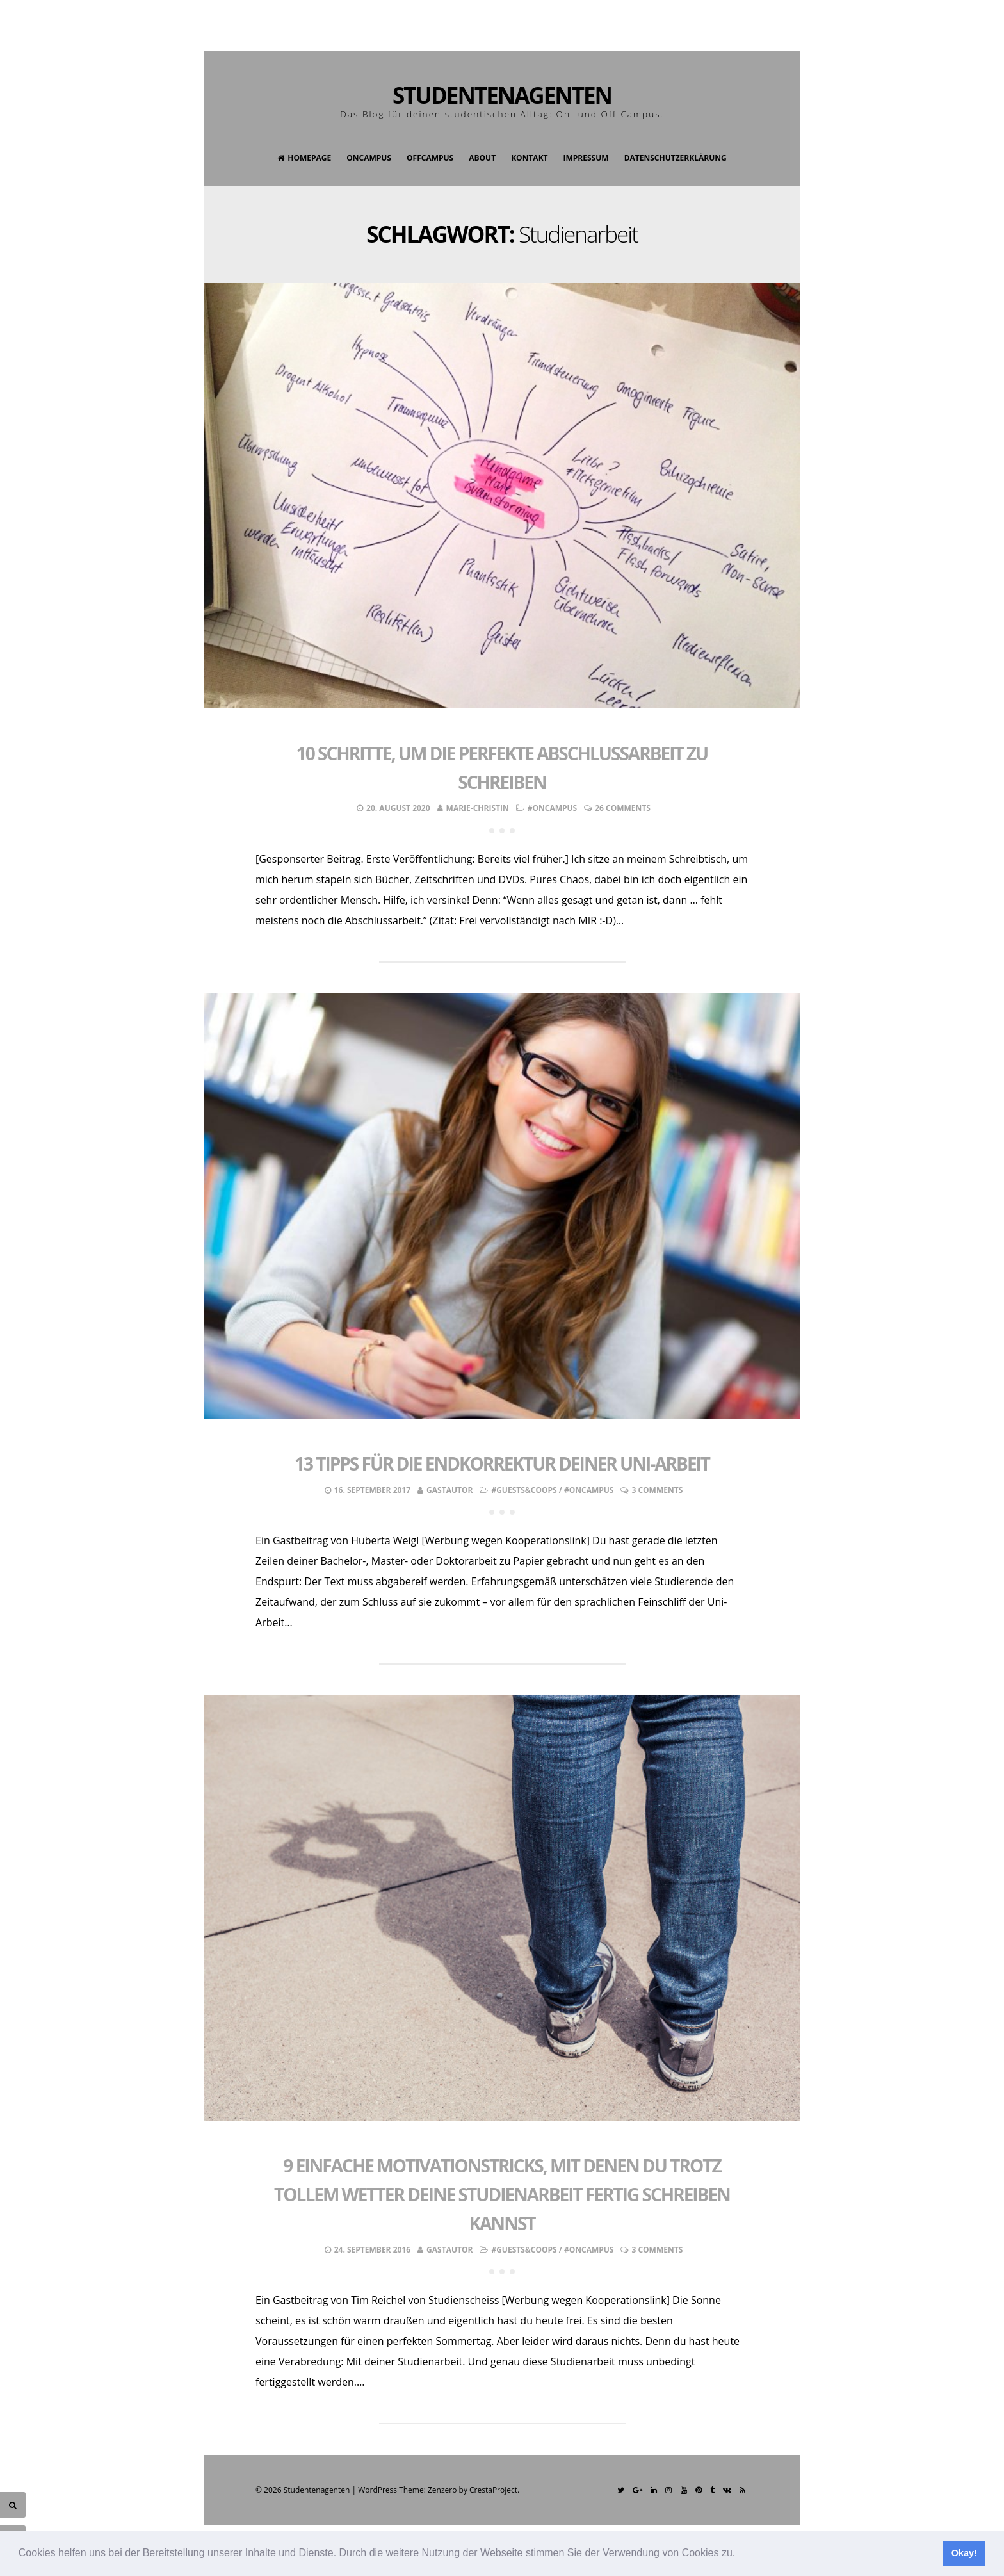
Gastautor (449, 1490)
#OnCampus (553, 808)
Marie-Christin (477, 808)
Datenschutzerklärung (675, 157)
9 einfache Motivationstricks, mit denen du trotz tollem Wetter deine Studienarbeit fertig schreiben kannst (502, 2194)
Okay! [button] (964, 2553)
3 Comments (657, 1490)
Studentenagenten (502, 95)
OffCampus (430, 157)
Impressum (586, 157)
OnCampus (368, 157)
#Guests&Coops (523, 1490)
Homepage (304, 157)
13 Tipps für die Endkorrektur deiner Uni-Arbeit (502, 1463)
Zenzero (442, 2489)
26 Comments (623, 808)
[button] (740, 2554)
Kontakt (529, 157)
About (482, 157)
